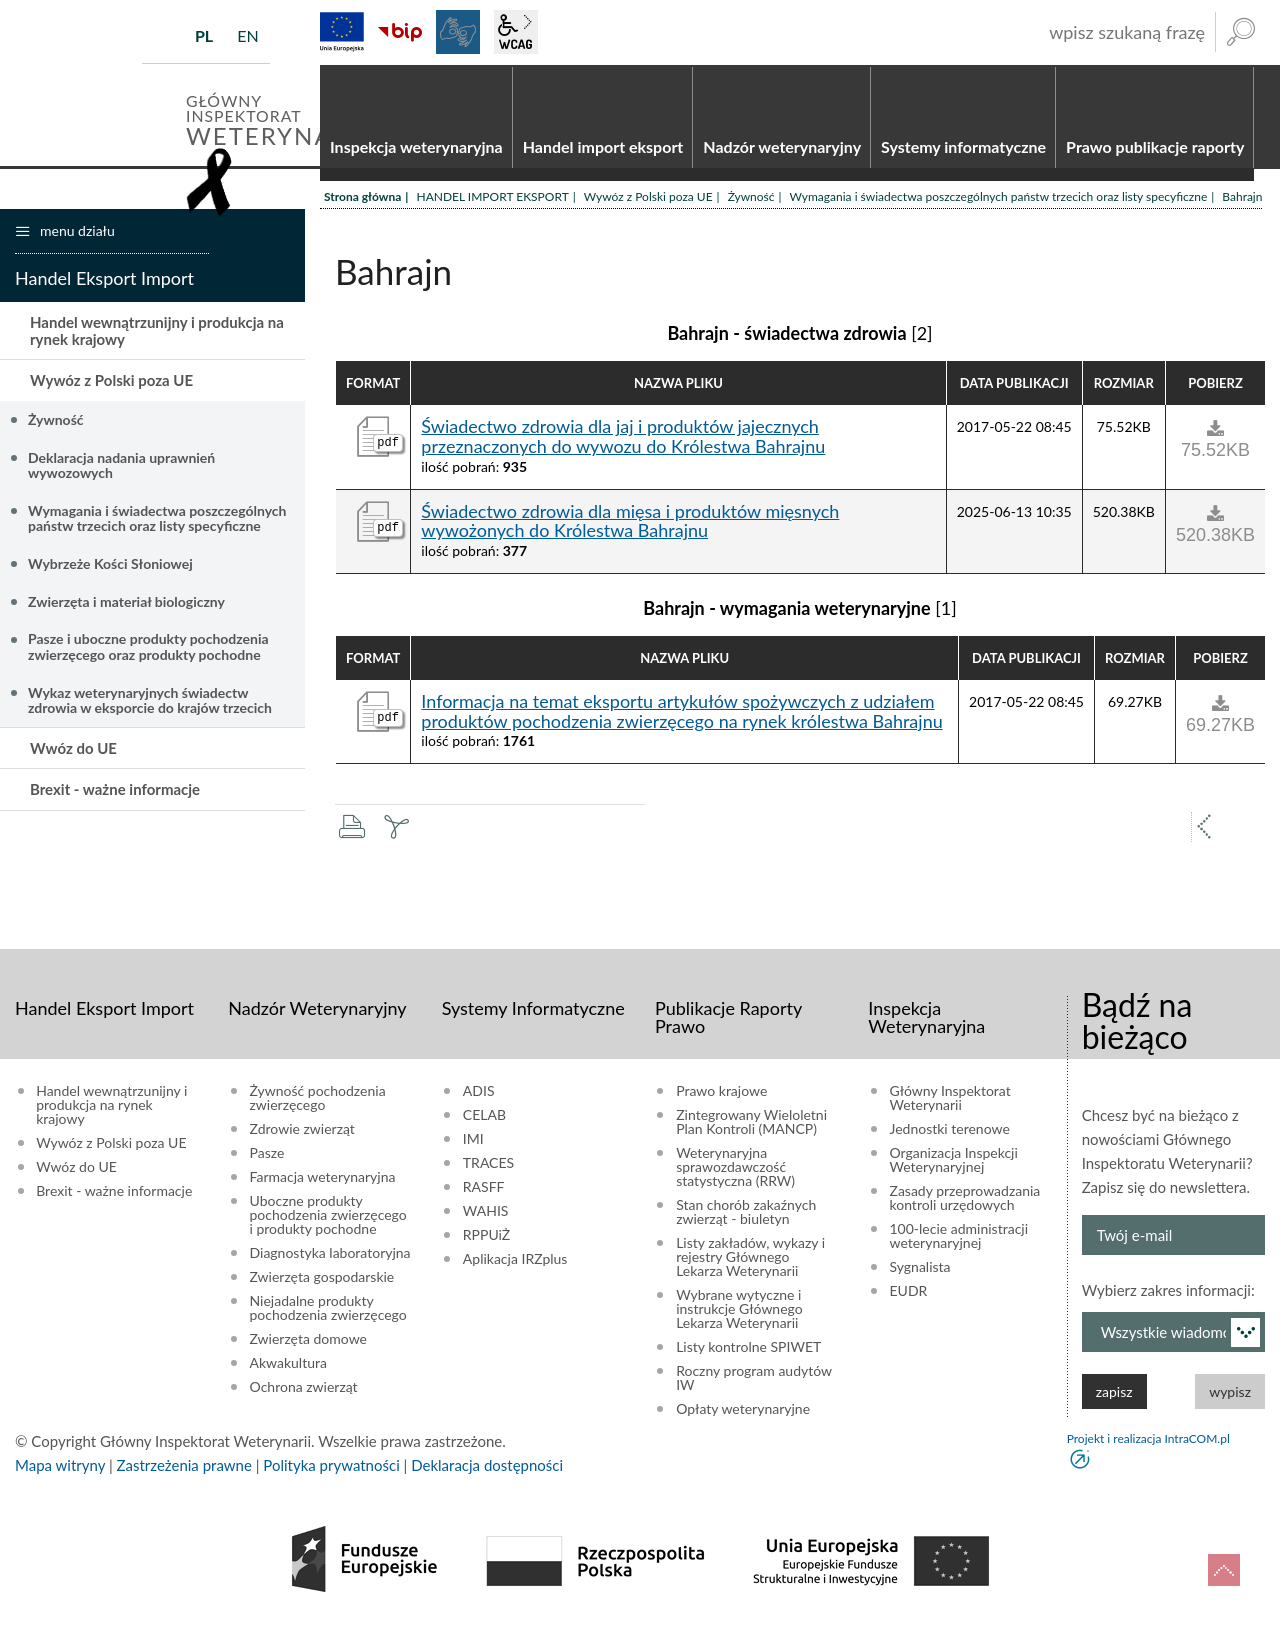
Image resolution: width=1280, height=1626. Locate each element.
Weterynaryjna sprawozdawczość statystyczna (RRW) (735, 1168)
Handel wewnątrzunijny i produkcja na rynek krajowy (157, 331)
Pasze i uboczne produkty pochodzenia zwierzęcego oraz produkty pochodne (148, 647)
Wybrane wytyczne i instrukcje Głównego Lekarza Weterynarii (739, 1310)
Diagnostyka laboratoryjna (330, 1254)
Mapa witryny (60, 1466)
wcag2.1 (516, 32)
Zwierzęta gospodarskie (322, 1278)
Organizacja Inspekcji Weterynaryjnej (954, 1161)
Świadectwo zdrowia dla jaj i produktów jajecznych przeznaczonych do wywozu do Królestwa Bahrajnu (623, 438)
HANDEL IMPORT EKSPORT (492, 197)
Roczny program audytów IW (754, 1379)
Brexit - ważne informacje (115, 790)
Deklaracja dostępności (487, 1466)
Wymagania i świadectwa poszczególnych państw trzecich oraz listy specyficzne (999, 197)
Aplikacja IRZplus (515, 1260)
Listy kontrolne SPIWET (748, 1348)
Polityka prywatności (331, 1466)
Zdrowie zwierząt (302, 1130)
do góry (1224, 1570)
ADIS (479, 1092)
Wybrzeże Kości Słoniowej (110, 564)
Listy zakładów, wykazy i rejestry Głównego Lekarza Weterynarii (750, 1258)
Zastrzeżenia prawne (184, 1466)
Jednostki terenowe (950, 1130)
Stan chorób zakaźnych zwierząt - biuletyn (746, 1213)
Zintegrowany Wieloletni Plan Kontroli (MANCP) (751, 1123)
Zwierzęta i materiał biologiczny (126, 602)
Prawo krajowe (721, 1092)
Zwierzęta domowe (308, 1340)
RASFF (484, 1188)
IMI (473, 1140)
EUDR (909, 1292)
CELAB (484, 1116)
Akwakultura (288, 1364)
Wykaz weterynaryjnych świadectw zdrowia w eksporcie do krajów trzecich (150, 701)
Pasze (267, 1154)
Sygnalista (920, 1268)
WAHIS (486, 1212)
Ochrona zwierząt (304, 1388)
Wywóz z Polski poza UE (648, 197)
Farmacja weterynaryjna (323, 1178)
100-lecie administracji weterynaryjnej (959, 1237)
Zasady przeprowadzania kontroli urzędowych (965, 1199)
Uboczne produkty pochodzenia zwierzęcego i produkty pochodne (328, 1216)
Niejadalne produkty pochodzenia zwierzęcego (328, 1309)
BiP (400, 32)
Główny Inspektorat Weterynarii (950, 1099)
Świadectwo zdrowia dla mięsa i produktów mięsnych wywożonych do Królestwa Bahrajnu (630, 523)
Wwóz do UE (73, 749)
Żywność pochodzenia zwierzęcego (318, 1099)
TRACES (488, 1164)
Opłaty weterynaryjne (743, 1410)
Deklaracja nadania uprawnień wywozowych (121, 466)
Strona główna (362, 197)
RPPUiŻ (486, 1236)
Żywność (751, 197)
